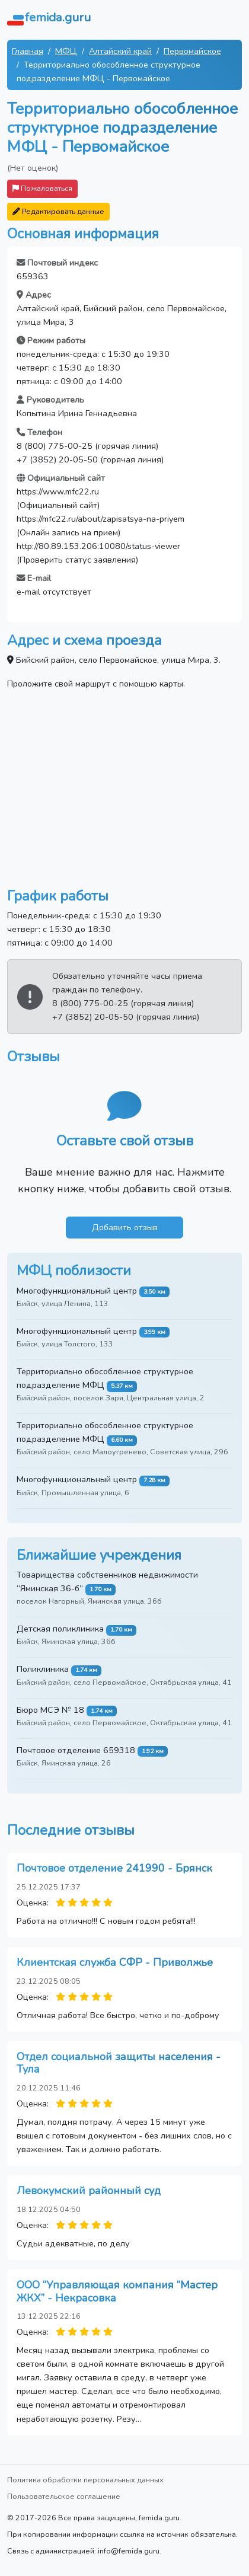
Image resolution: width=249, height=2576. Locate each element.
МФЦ (66, 51)
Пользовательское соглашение (63, 2496)
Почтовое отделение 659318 (76, 1750)
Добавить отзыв (125, 1227)
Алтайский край (120, 51)
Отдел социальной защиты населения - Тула (119, 2063)
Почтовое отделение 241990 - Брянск (114, 1868)
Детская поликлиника (60, 1629)
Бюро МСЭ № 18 (50, 1710)
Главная (27, 51)
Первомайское (192, 51)
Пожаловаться (42, 188)
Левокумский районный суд (89, 2191)
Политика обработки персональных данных (85, 2480)
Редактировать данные (58, 211)
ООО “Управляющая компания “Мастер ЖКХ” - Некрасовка (117, 2291)
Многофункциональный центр (77, 1291)
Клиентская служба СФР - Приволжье (115, 1962)
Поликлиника (43, 1669)
